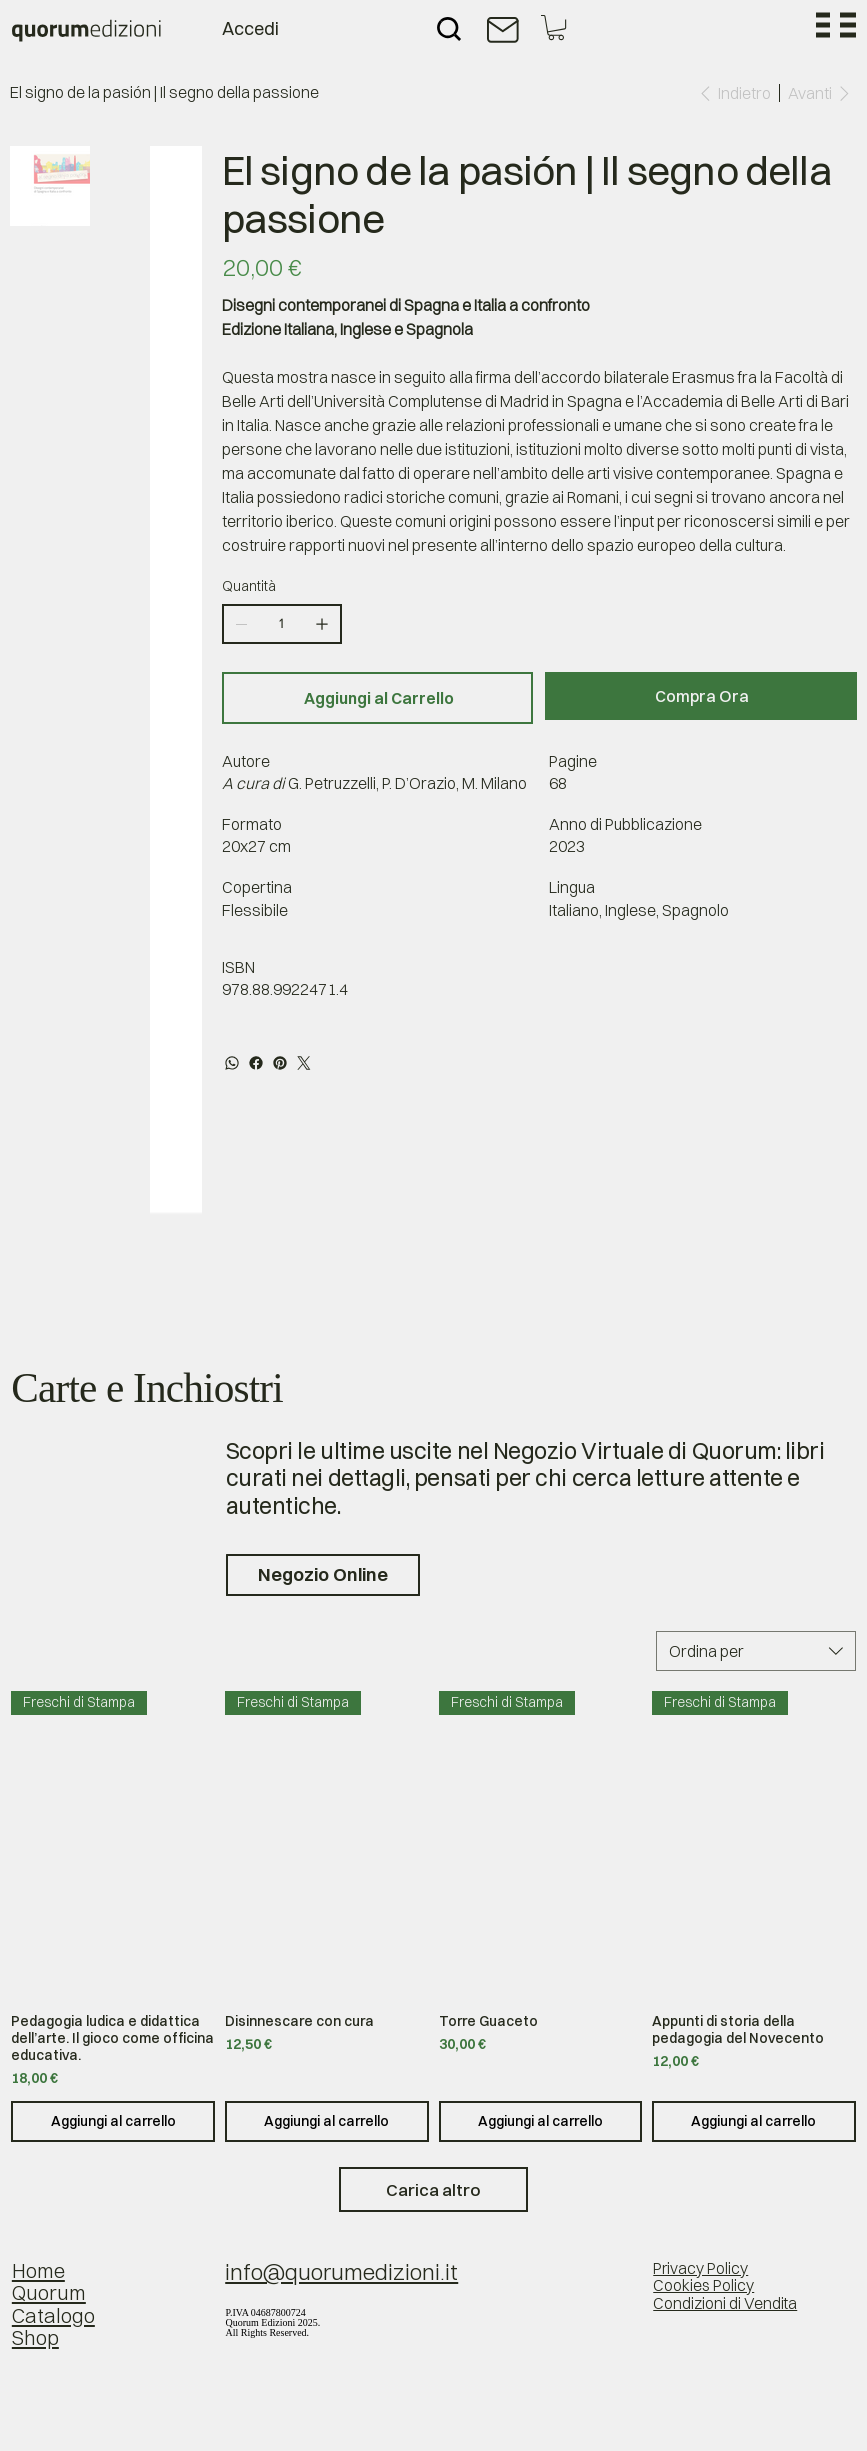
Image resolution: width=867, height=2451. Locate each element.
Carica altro (433, 2189)
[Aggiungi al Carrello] (378, 698)
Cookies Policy (703, 2285)
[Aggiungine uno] (322, 624)
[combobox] (756, 1651)
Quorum (49, 2292)
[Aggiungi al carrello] (113, 2121)
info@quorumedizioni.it (341, 2272)
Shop (35, 2337)
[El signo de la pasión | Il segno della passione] (164, 93)
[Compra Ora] (701, 696)
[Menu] (836, 25)
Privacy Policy (700, 2268)
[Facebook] (256, 1063)
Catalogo (53, 2315)
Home (38, 2270)
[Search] (449, 29)
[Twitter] (304, 1063)
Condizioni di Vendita (725, 2303)
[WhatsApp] (232, 1063)
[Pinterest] (280, 1063)
